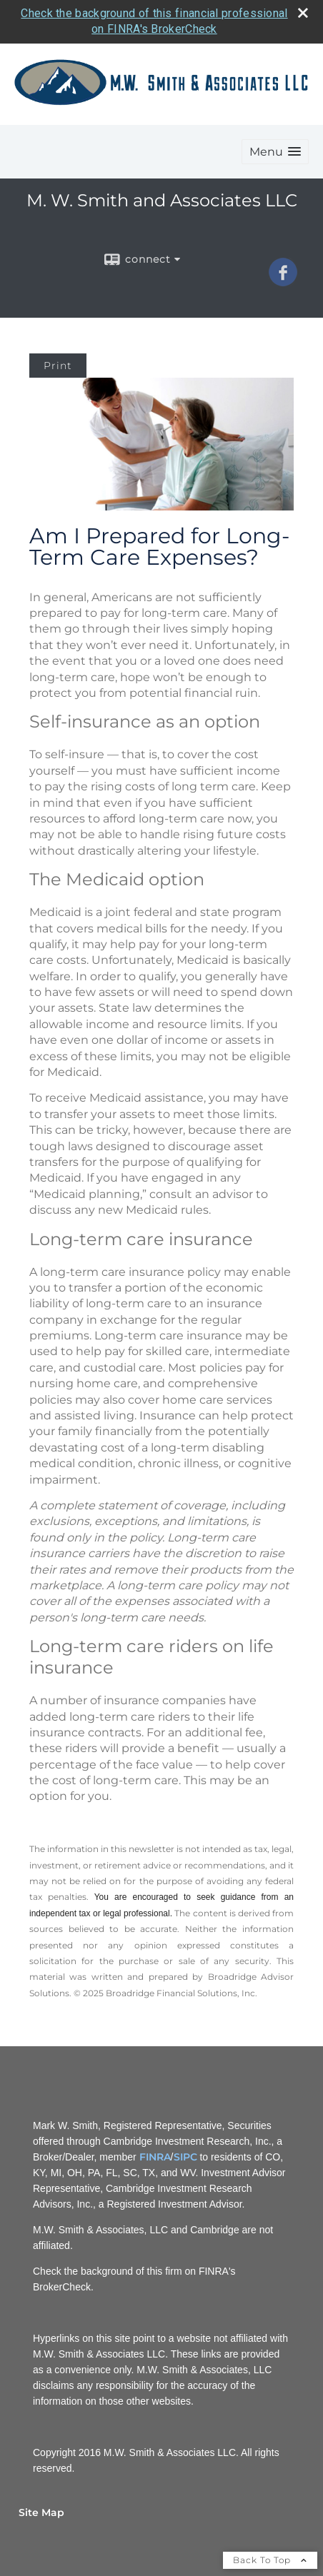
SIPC (185, 2156)
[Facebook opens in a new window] (283, 281)
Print (58, 365)
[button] (275, 151)
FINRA (155, 2156)
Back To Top (270, 2560)
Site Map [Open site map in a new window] (41, 2512)
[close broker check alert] (303, 13)
